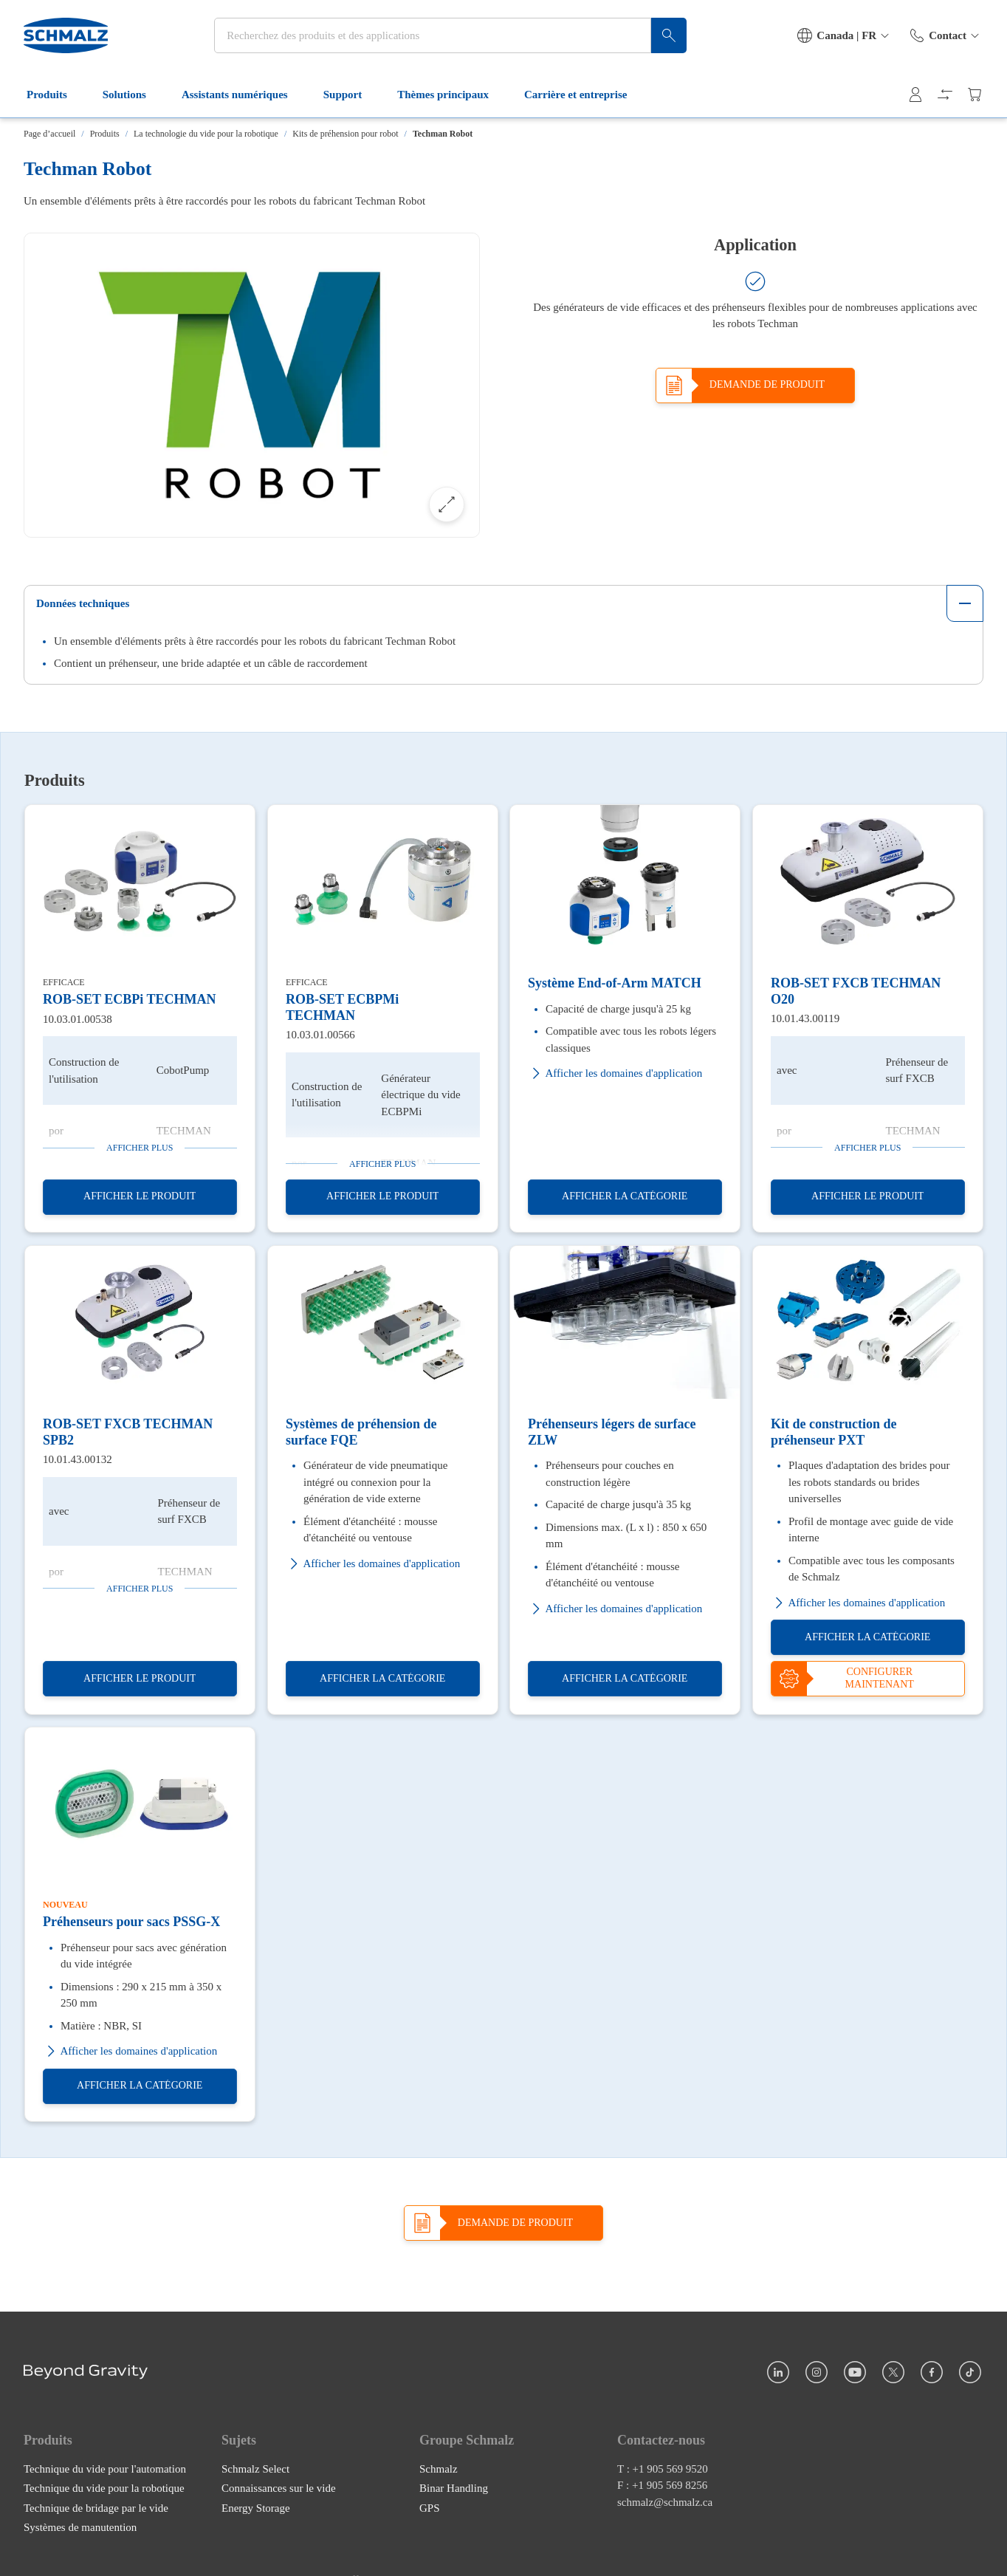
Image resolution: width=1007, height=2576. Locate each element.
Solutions (133, 94)
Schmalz (438, 2469)
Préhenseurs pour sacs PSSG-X (131, 1921)
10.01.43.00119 (805, 1018)
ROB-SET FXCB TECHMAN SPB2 (128, 1432)
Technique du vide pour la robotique (104, 2488)
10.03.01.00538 (77, 1019)
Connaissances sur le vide (278, 2488)
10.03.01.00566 (320, 1035)
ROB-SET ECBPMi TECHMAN (342, 1007)
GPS (429, 2508)
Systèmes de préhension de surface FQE (361, 1432)
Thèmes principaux (451, 94)
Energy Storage (255, 2508)
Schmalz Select (255, 2469)
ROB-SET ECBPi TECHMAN (129, 999)
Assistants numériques (244, 94)
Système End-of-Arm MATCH (614, 983)
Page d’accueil (49, 134)
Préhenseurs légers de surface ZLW (611, 1432)
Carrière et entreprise (584, 94)
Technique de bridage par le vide (96, 2508)
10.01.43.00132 (77, 1459)
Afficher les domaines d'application (615, 1073)
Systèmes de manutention (80, 2527)
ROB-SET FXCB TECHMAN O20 (856, 991)
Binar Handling (453, 2488)
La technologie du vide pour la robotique (206, 134)
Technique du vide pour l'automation (105, 2469)
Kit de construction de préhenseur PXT (834, 1432)
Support (351, 94)
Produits (56, 94)
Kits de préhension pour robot (345, 134)
